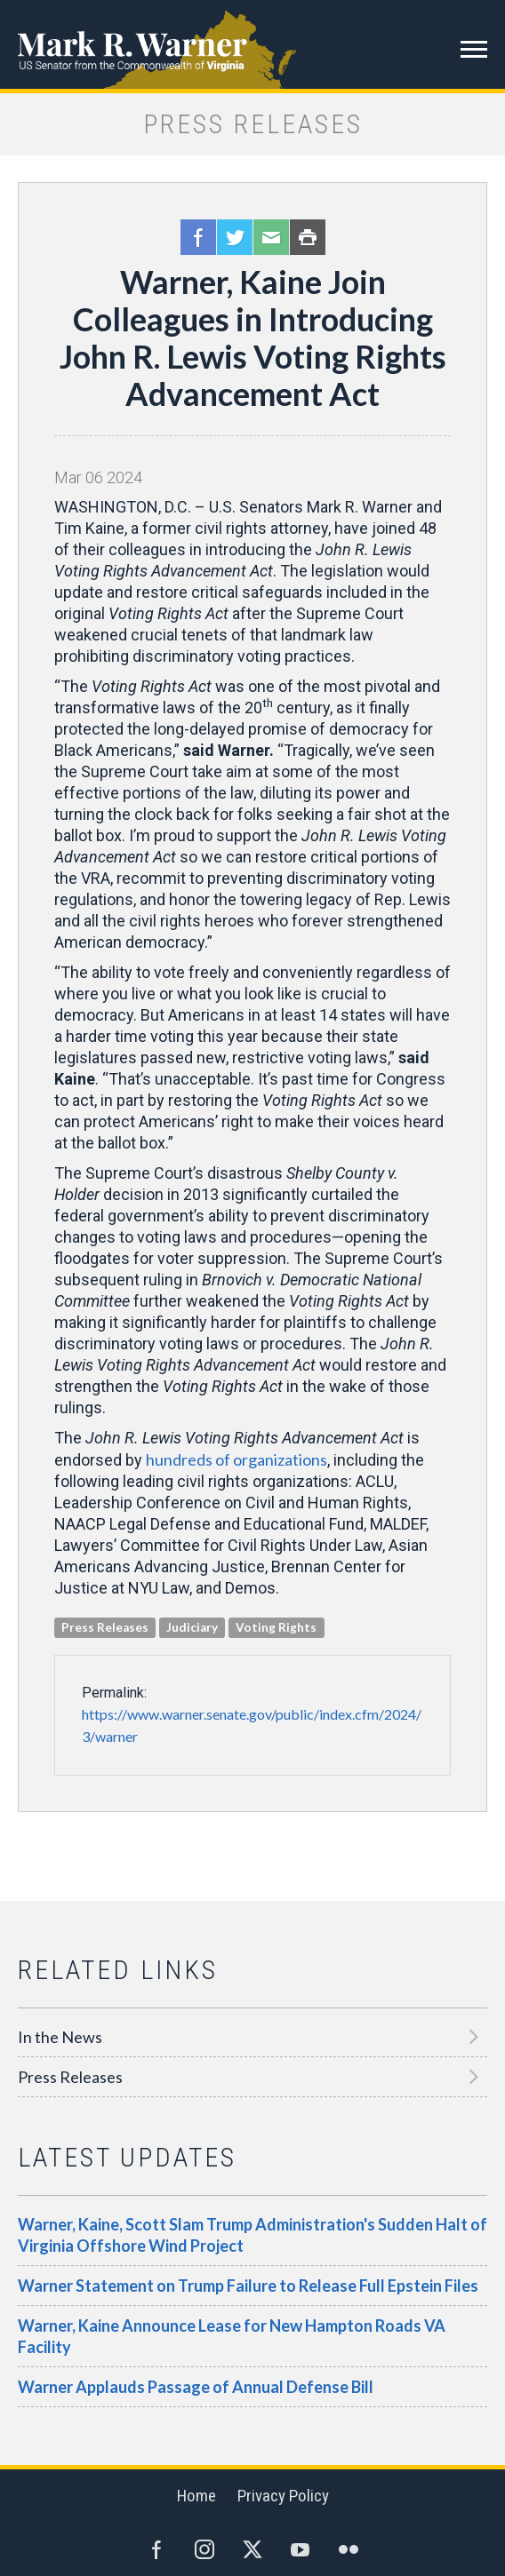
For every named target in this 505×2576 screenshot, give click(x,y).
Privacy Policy (283, 2495)
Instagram (204, 2549)
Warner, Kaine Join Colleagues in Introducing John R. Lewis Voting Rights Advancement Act (253, 337)
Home (196, 2495)
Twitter (234, 237)
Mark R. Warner (252, 44)
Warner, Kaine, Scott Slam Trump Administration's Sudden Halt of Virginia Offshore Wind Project (252, 2234)
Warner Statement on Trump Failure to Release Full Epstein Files (248, 2285)
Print (307, 237)
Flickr (348, 2549)
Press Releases (70, 2077)
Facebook (198, 237)
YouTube (300, 2549)
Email (271, 237)
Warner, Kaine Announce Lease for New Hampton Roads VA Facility (231, 2336)
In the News (60, 2037)
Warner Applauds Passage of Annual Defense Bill (195, 2387)
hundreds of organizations (236, 1459)
